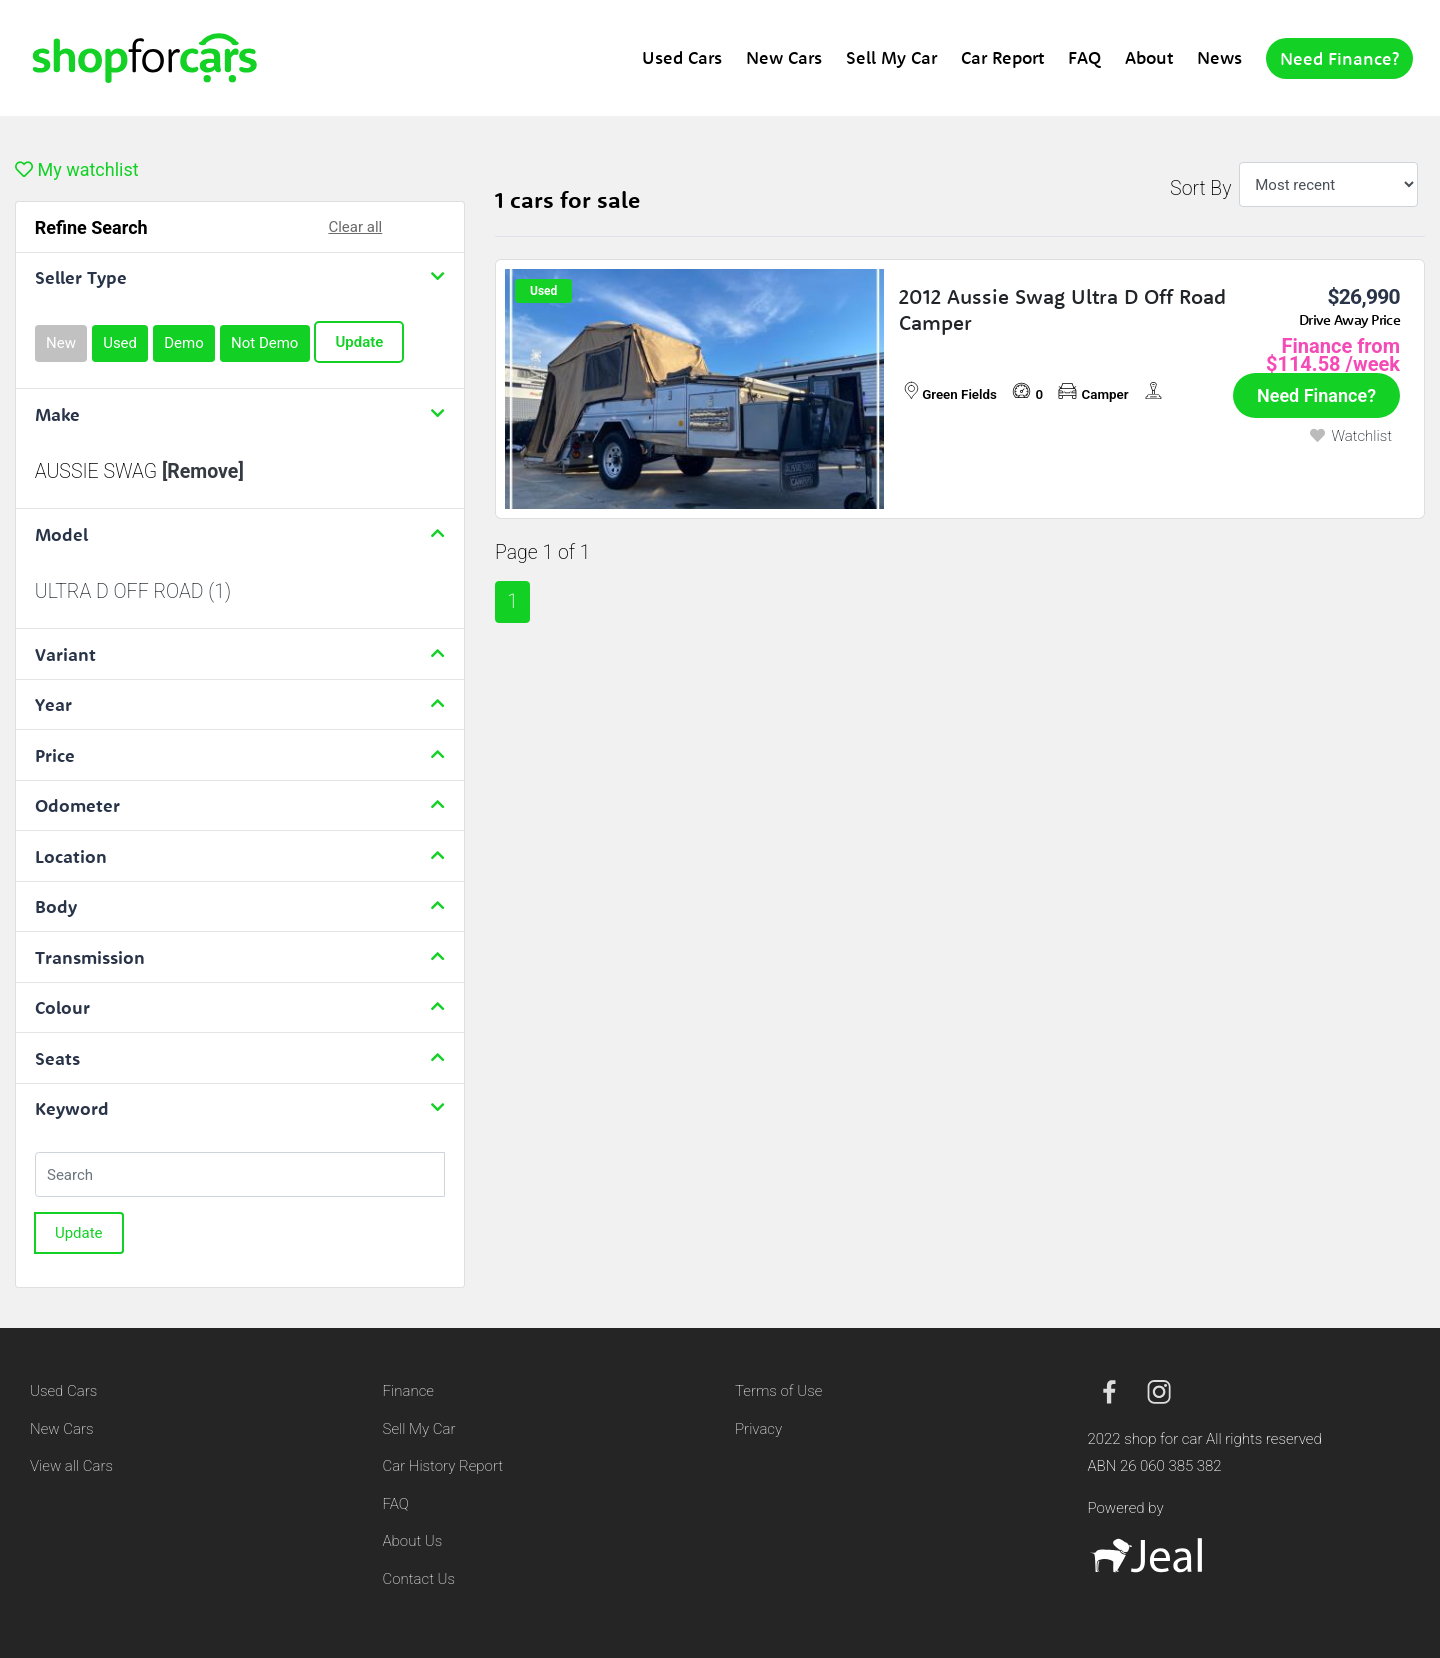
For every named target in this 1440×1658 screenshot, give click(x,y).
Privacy (758, 1429)
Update (359, 342)
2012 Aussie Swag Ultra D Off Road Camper (1062, 309)
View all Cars (71, 1466)
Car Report (1002, 57)
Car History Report (443, 1466)
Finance (408, 1391)
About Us (413, 1541)
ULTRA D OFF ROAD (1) (133, 591)
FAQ (1084, 57)
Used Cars (682, 57)
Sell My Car (891, 57)
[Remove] (203, 471)
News (1219, 57)
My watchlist (77, 169)
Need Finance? (1339, 58)
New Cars (784, 57)
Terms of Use (778, 1391)
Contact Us (419, 1579)
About (1149, 57)
